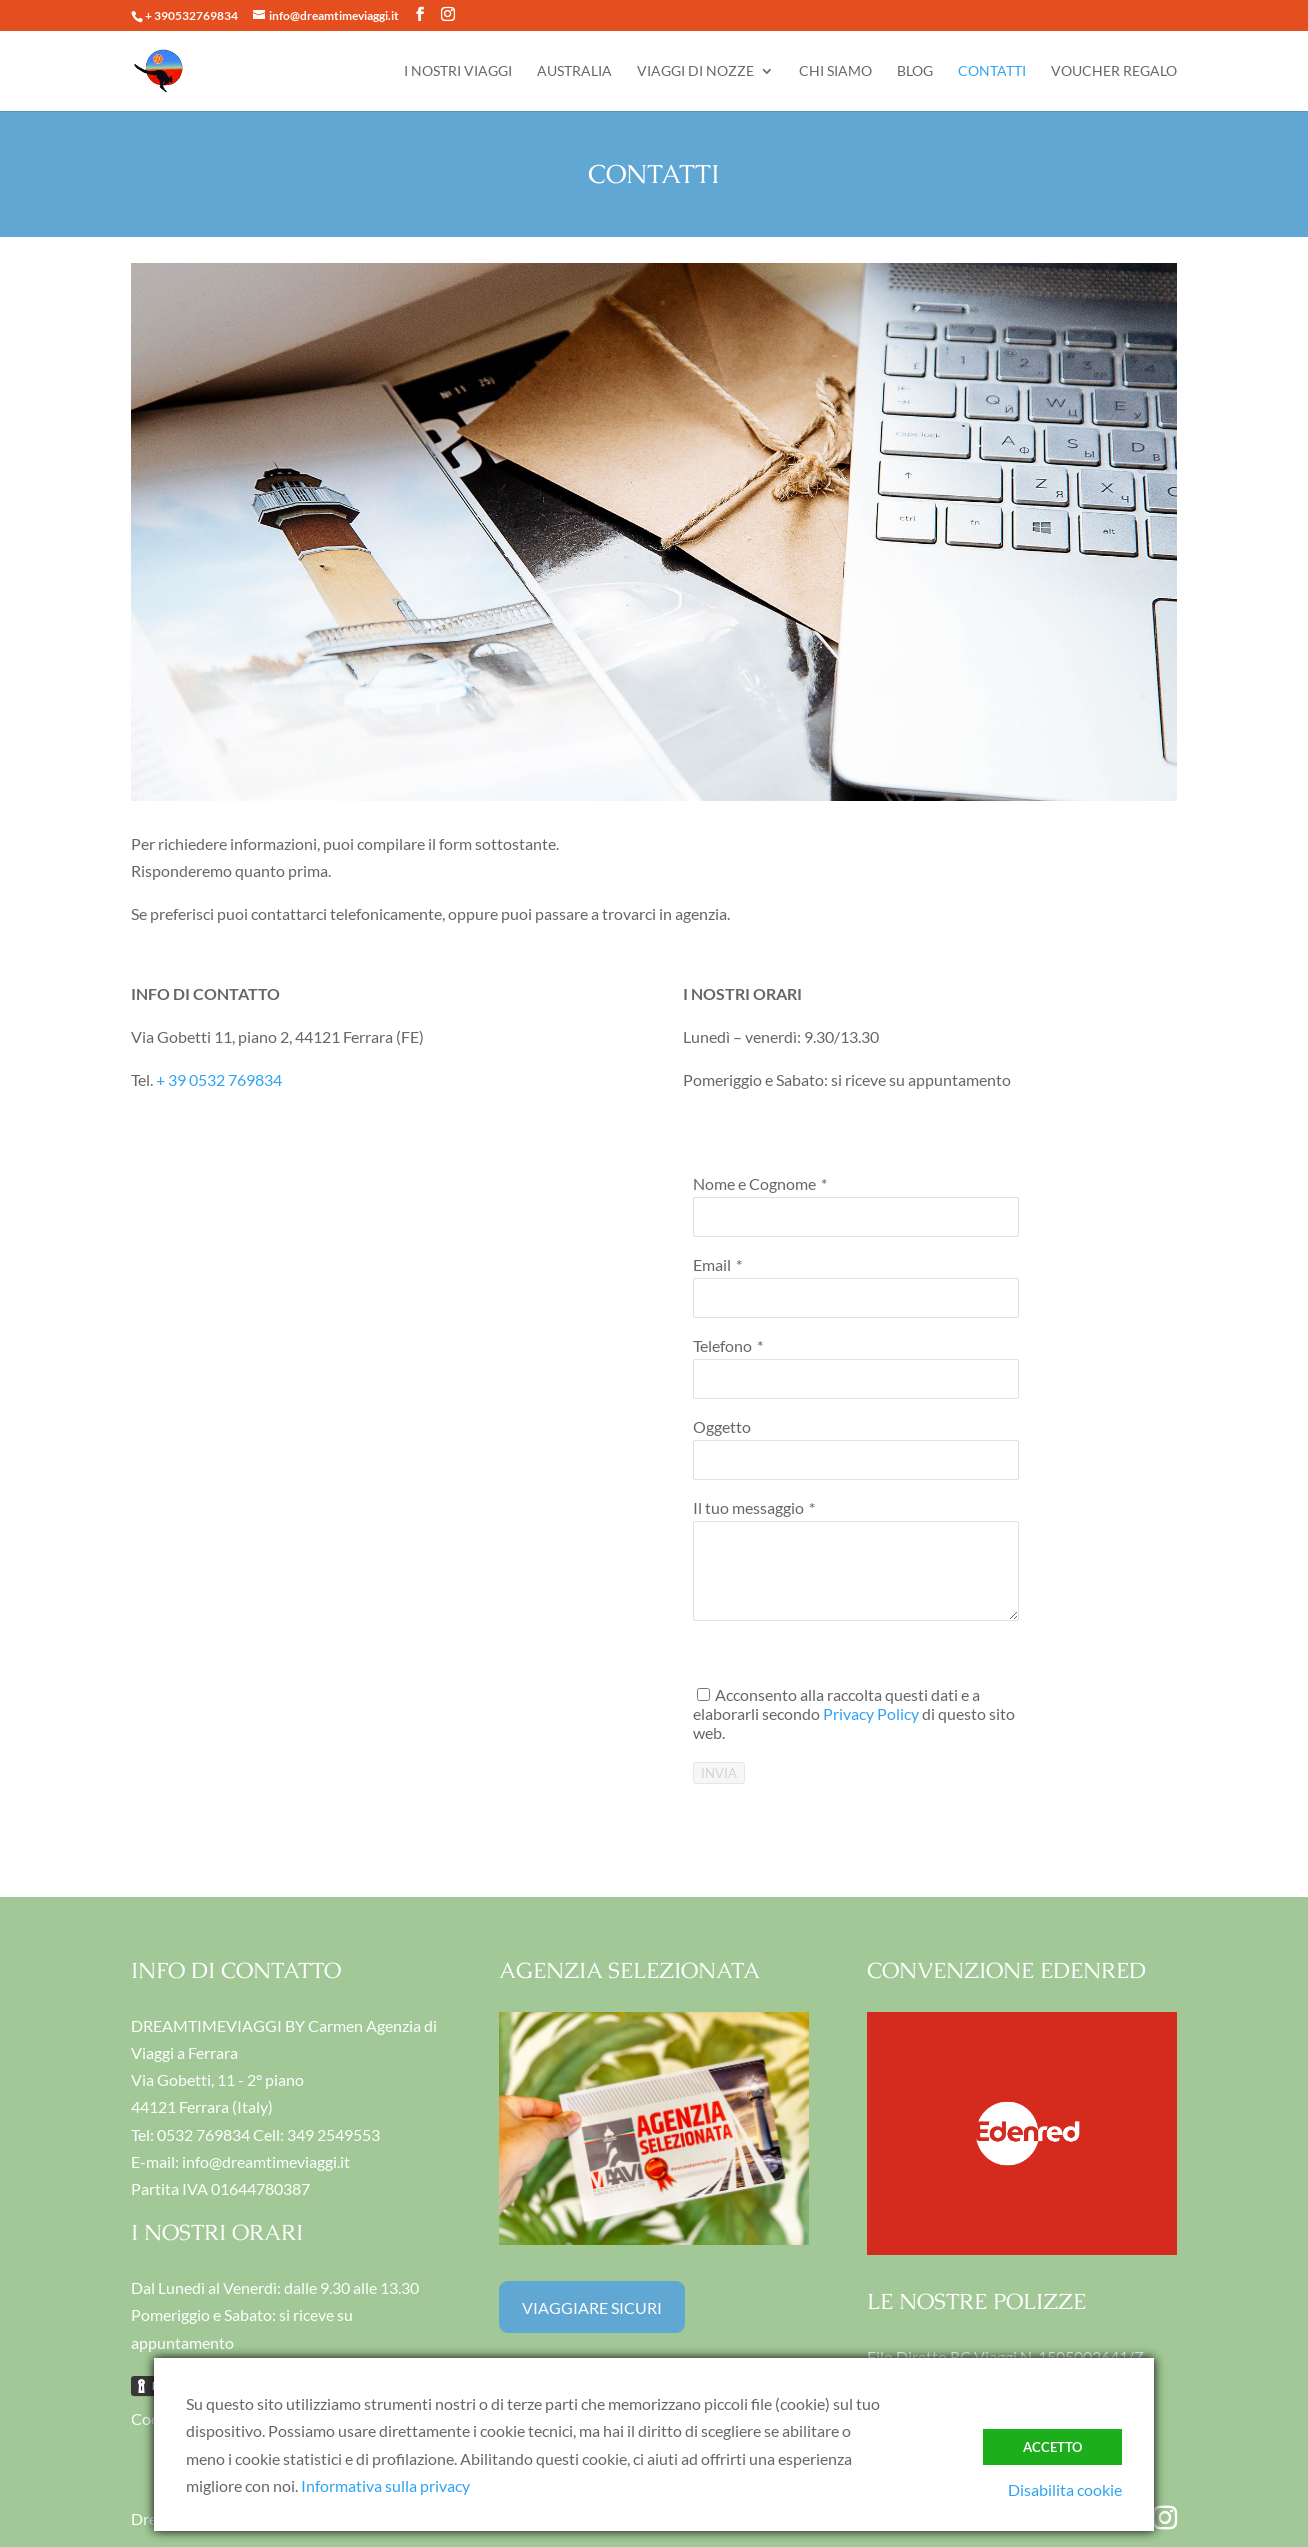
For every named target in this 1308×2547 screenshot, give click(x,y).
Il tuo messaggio (748, 1507)
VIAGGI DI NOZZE (695, 71)
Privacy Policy (871, 1713)
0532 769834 (203, 2134)
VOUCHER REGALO (1114, 71)
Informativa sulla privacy (385, 2485)
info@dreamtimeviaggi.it (266, 2161)
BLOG (915, 71)
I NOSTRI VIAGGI (458, 71)
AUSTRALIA (574, 71)
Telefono (722, 1345)
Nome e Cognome (754, 1183)
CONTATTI (992, 71)
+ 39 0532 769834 (219, 1079)
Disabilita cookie (1065, 2489)
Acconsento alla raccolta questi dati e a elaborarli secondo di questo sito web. (854, 1713)
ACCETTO (1052, 2447)
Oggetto (722, 1426)
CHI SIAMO (835, 71)
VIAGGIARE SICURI (592, 2307)
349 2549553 (333, 2134)
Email (712, 1264)
